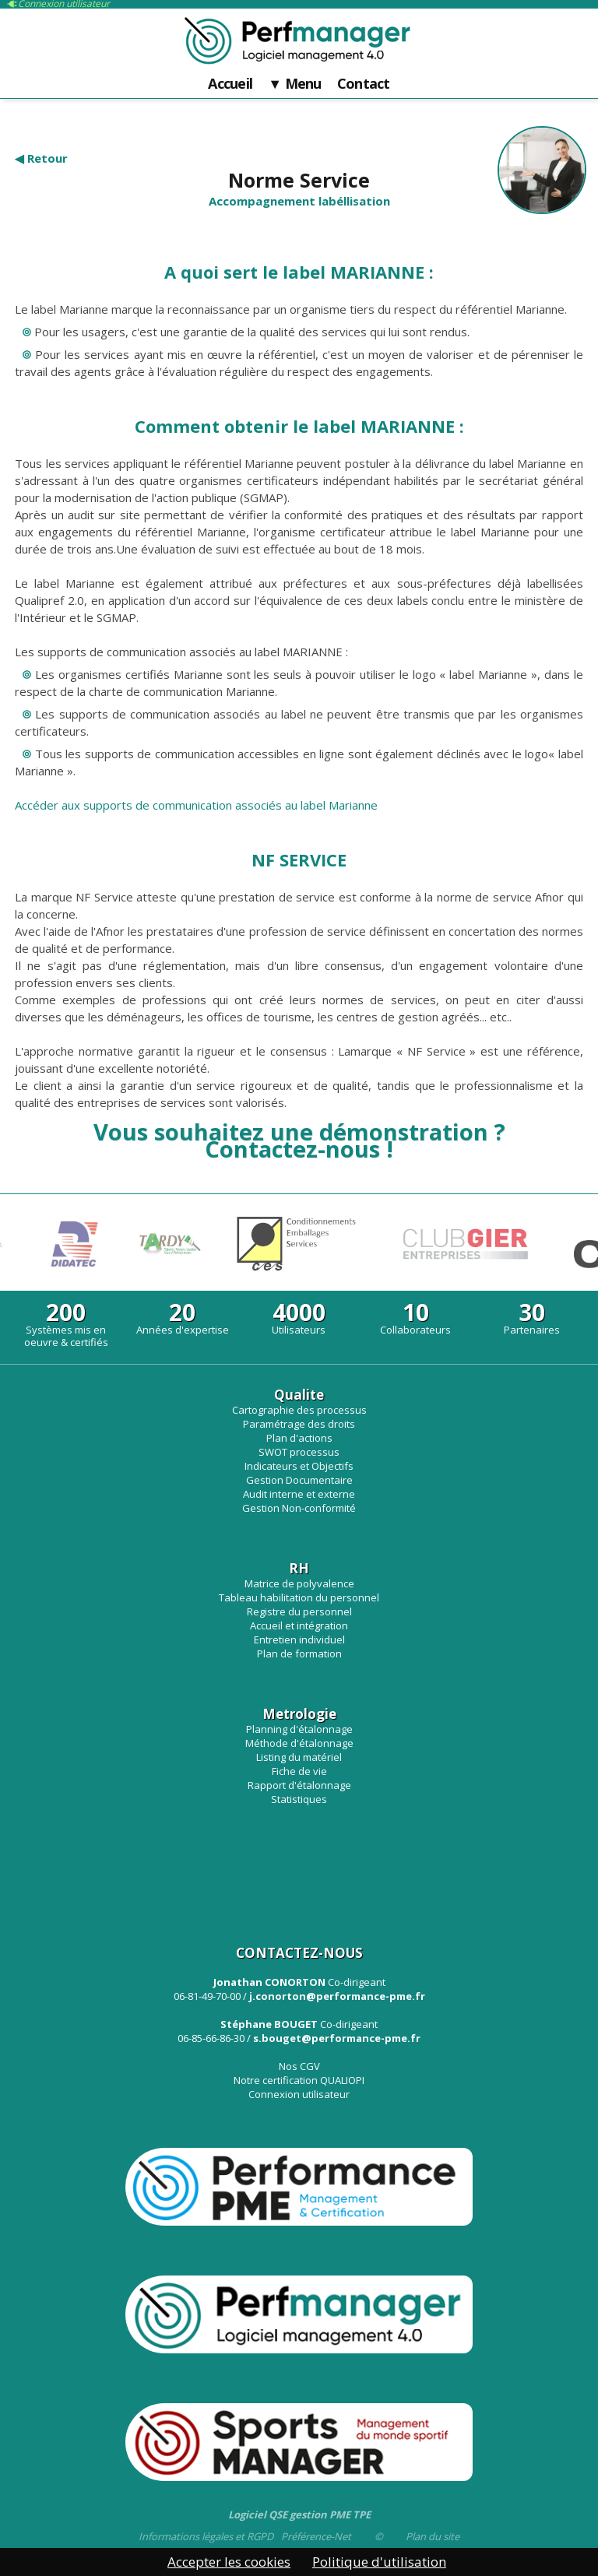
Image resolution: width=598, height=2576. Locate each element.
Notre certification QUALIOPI (299, 2080)
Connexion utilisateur (299, 2094)
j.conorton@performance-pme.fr (337, 1996)
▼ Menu (295, 84)
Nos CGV (299, 2066)
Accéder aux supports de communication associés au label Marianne (196, 805)
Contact (363, 84)
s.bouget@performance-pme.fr (336, 2038)
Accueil (230, 84)
